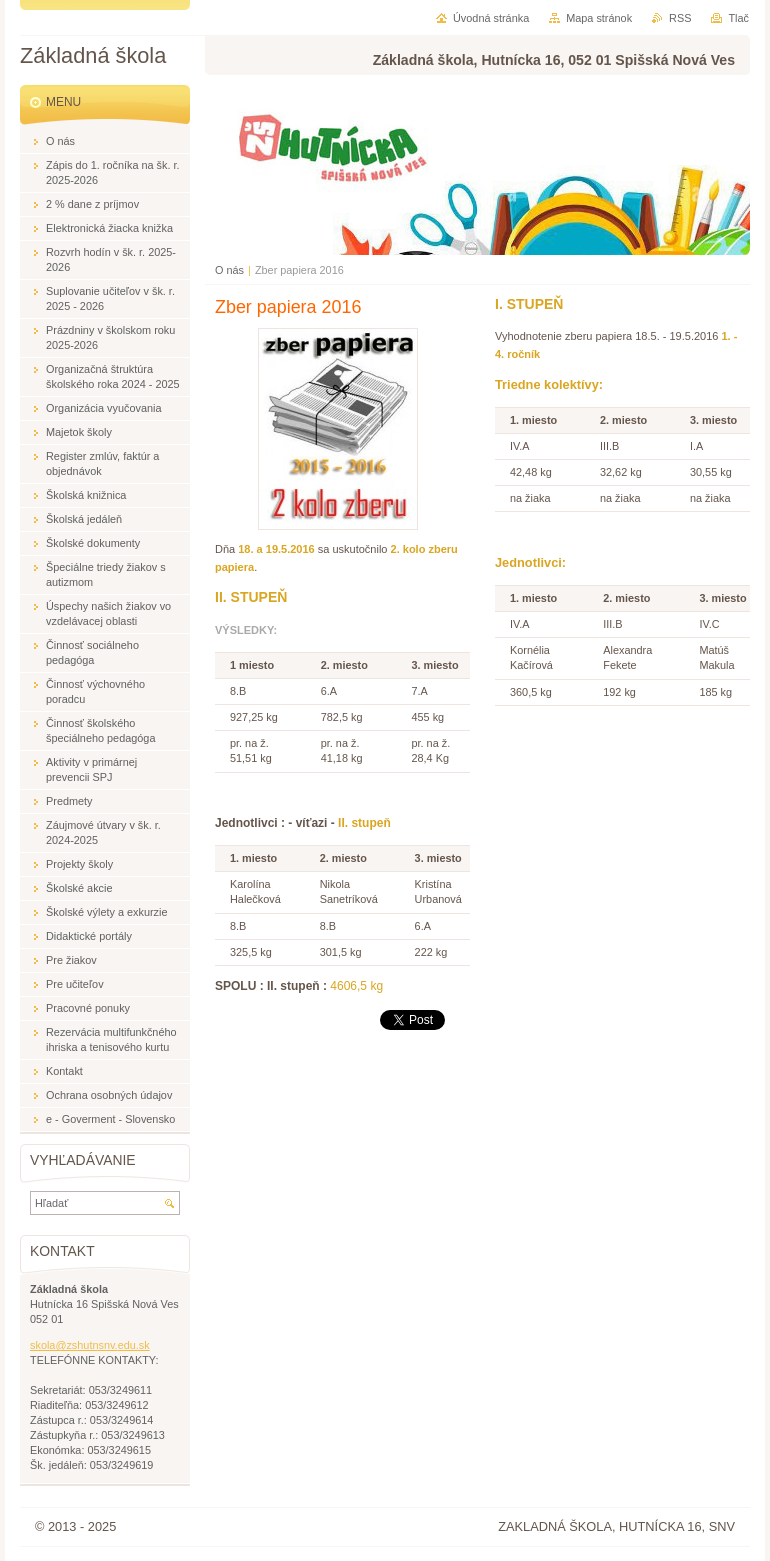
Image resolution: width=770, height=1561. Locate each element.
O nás (229, 270)
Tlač (738, 18)
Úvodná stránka (491, 18)
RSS (680, 18)
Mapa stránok (599, 18)
